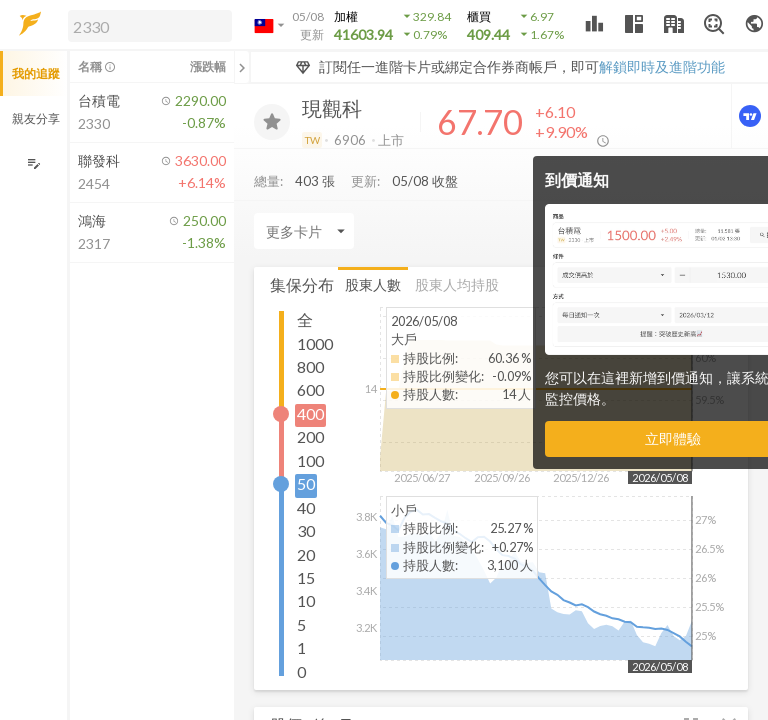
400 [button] (310, 413)
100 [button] (310, 460)
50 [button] (306, 483)
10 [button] (306, 600)
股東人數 (373, 284)
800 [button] (310, 366)
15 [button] (306, 577)
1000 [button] (315, 343)
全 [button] (305, 319)
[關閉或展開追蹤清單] (242, 67)
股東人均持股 (457, 284)
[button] (146, 25)
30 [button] (306, 530)
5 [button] (301, 624)
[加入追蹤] (272, 122)
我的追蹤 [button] (36, 73)
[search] (150, 26)
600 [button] (310, 389)
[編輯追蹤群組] (33, 163)
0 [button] (301, 671)
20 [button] (306, 554)
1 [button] (301, 647)
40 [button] (306, 507)
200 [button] (310, 436)
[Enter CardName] (304, 231)
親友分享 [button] (36, 118)
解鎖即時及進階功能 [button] (662, 66)
